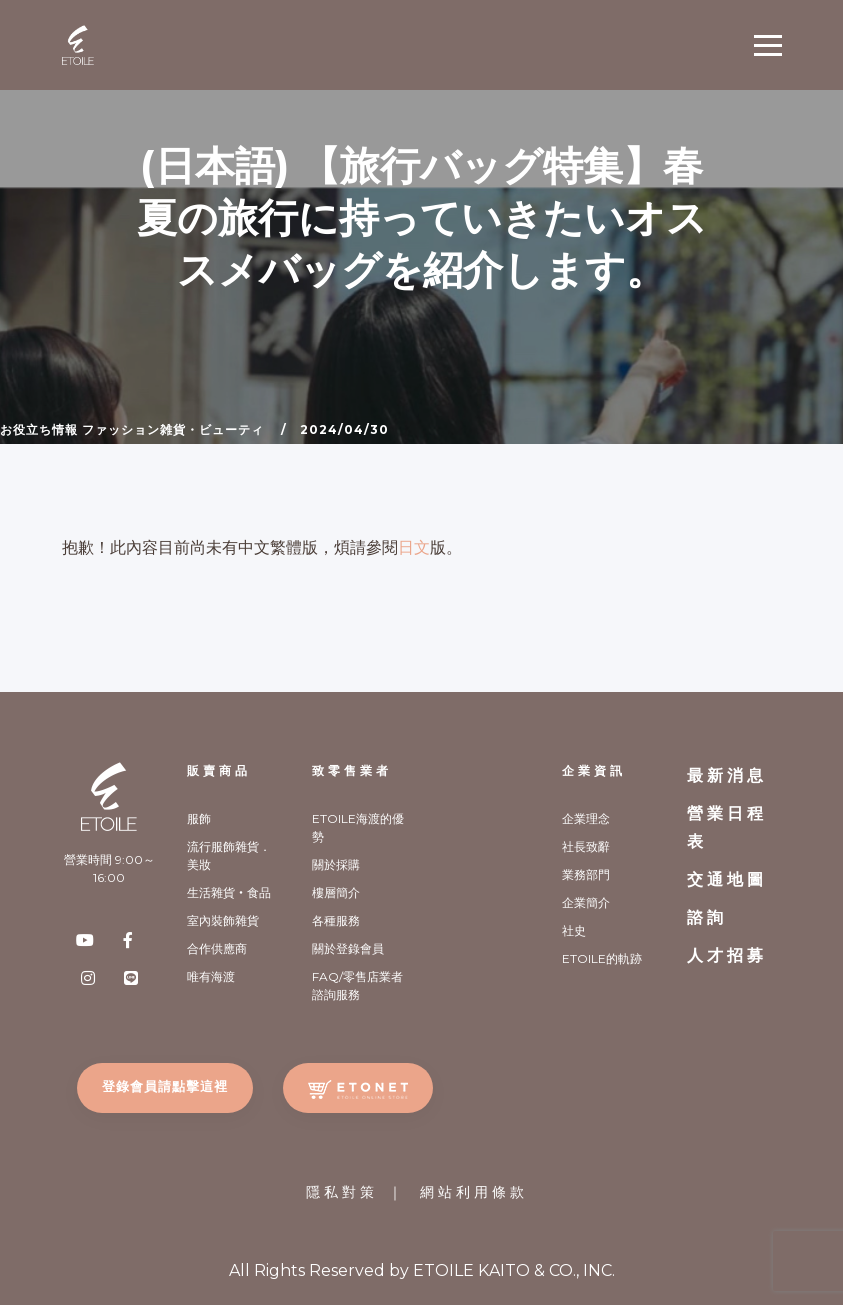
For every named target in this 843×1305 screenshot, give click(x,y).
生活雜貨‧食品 (229, 892)
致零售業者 (352, 770)
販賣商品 (219, 770)
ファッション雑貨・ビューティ (173, 429)
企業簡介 (586, 902)
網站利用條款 (474, 1192)
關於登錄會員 (348, 948)
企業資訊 (594, 770)
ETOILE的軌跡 (602, 958)
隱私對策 (342, 1192)
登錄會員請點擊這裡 (165, 1086)
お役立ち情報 (39, 429)
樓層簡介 (336, 892)
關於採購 (336, 864)
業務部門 (586, 874)
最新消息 (727, 775)
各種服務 (336, 920)
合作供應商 (217, 948)
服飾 (199, 818)
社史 (574, 930)
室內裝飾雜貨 (223, 920)
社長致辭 (586, 846)
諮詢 (707, 917)
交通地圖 (727, 879)
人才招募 (727, 955)
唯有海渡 (211, 976)
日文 (414, 547)
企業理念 (586, 818)
